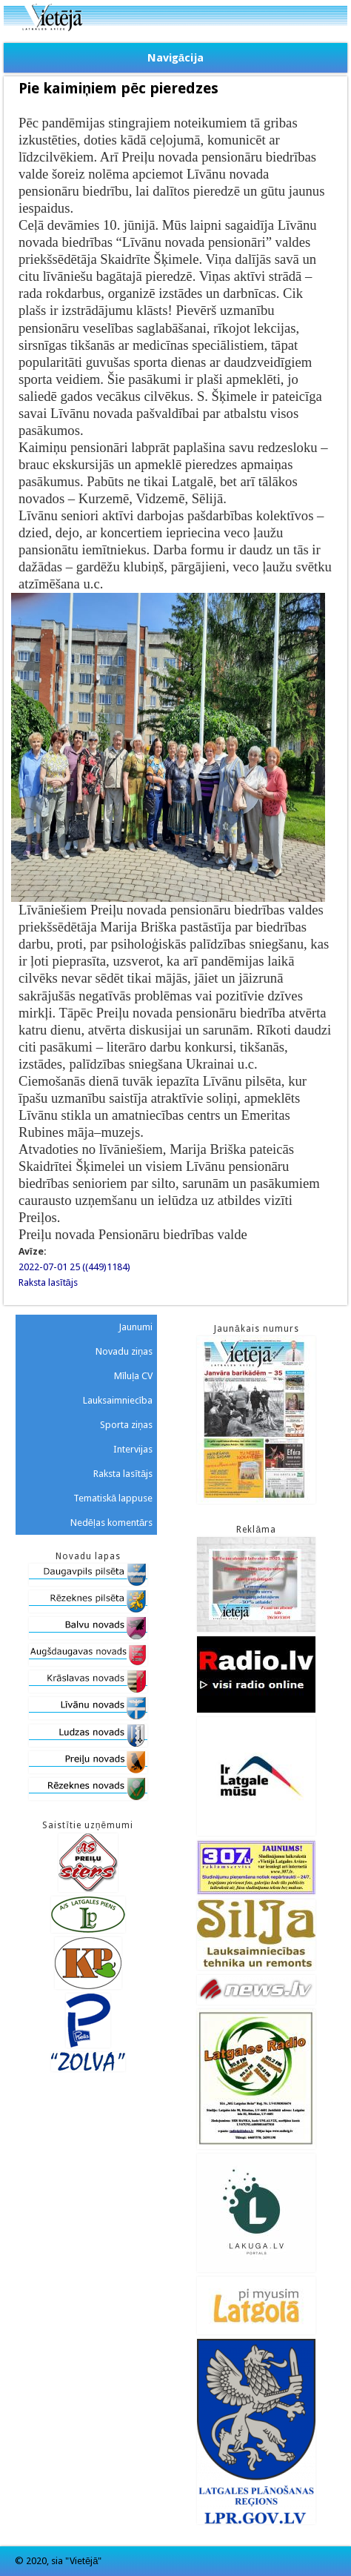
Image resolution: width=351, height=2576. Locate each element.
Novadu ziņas (124, 1351)
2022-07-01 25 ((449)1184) (74, 1266)
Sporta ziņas (126, 1424)
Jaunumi (135, 1326)
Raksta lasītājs (48, 1282)
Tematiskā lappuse (113, 1498)
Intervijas (133, 1449)
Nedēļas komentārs (111, 1522)
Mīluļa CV (133, 1375)
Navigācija (175, 57)
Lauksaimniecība (118, 1400)
